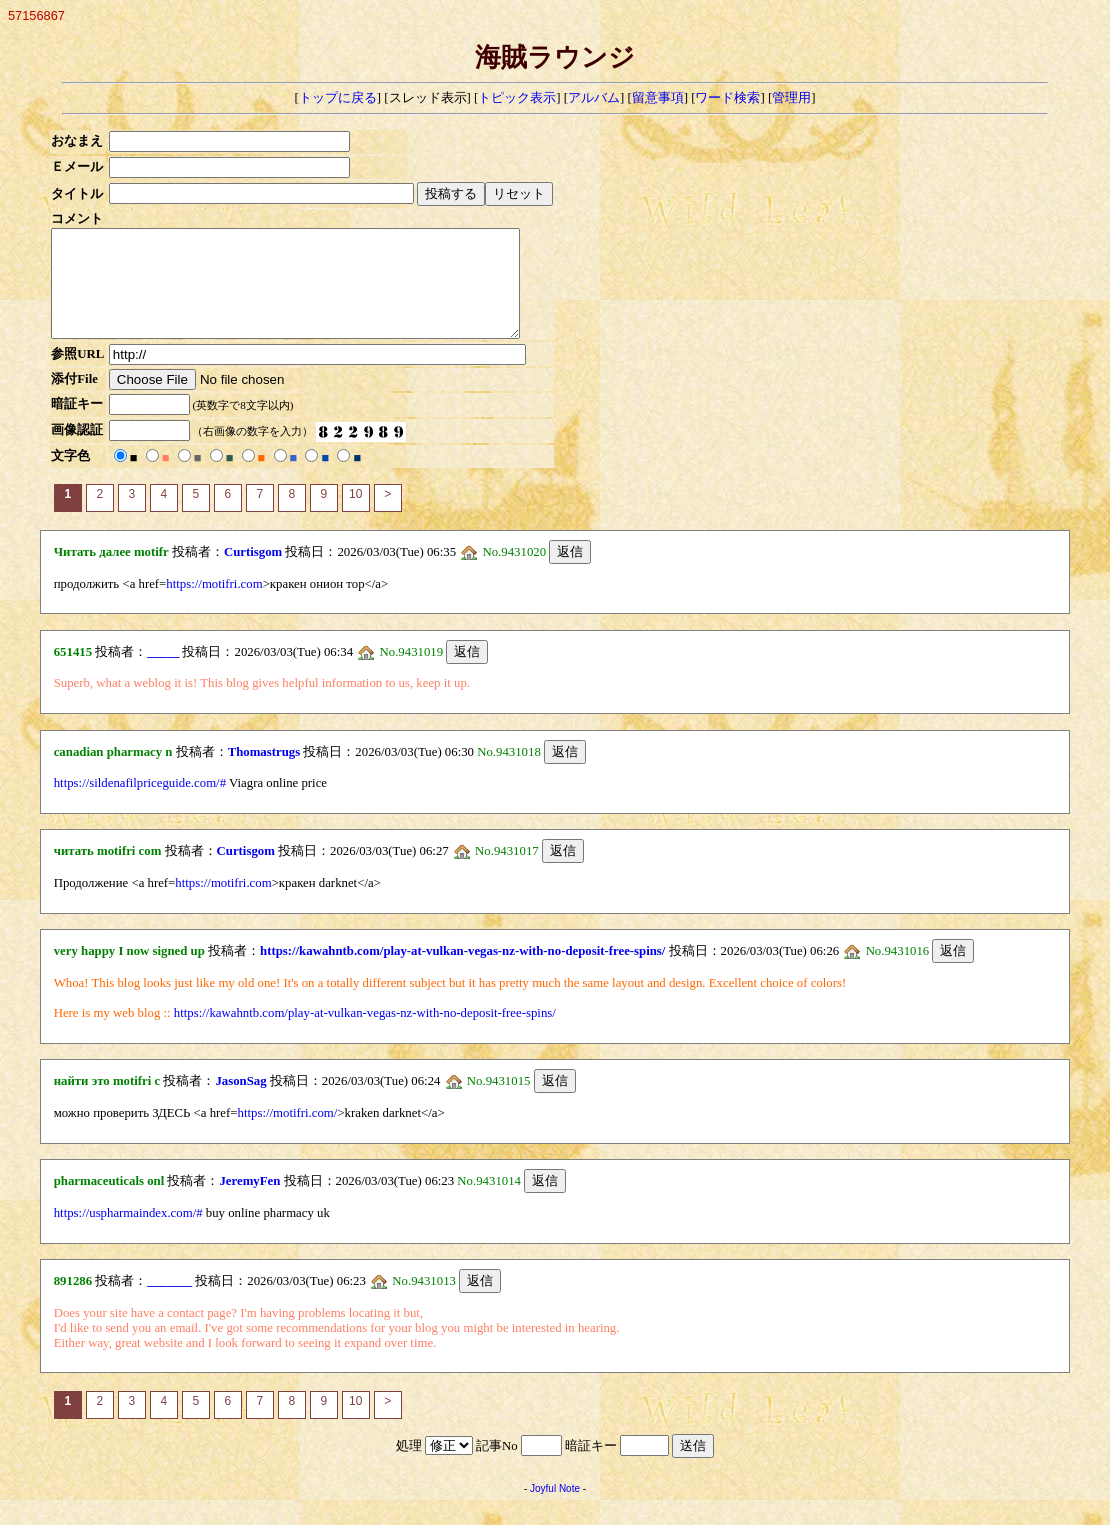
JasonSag (240, 1102)
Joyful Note (555, 1509)
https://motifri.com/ (288, 1134)
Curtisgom (253, 573)
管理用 (791, 98)
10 (355, 515)
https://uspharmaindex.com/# (128, 1234)
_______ (169, 1302)
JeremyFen (249, 1202)
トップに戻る (338, 98)
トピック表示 (517, 98)
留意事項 (658, 98)
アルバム (594, 98)
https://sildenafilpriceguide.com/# (140, 804)
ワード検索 (727, 98)
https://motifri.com (214, 605)
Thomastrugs (264, 773)
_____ (163, 673)
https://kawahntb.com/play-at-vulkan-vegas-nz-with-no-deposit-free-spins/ (462, 972)
